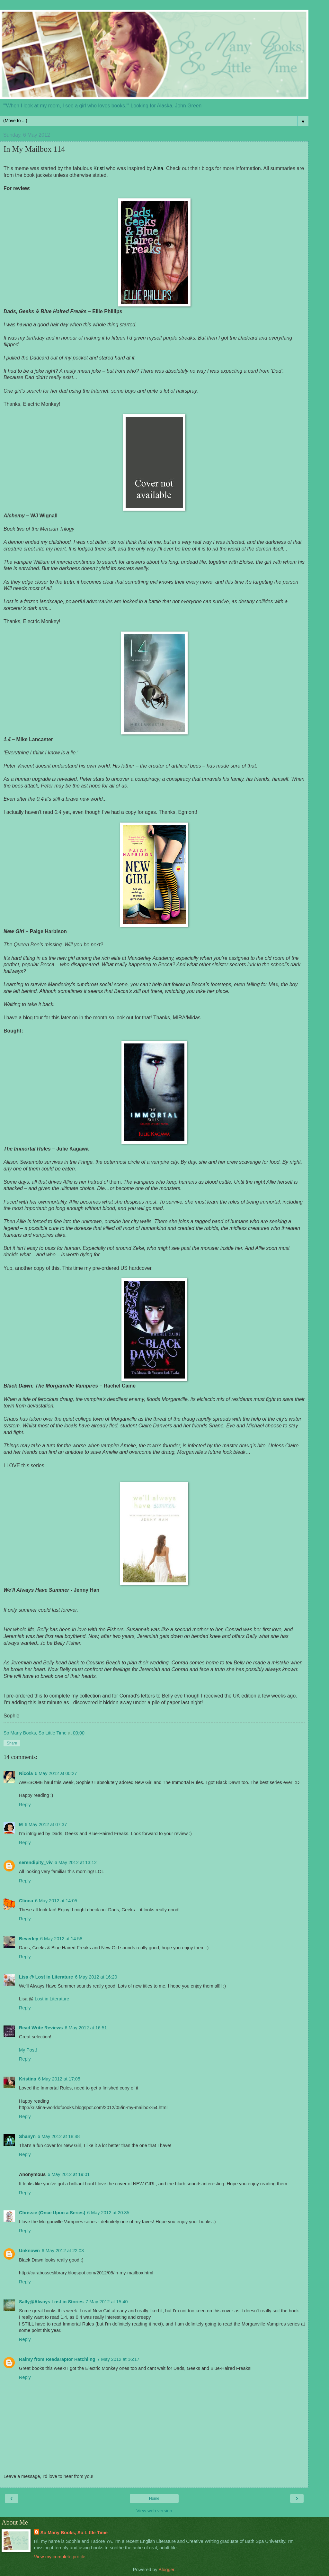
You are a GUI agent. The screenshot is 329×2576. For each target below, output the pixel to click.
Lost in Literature (52, 1998)
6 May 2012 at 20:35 (108, 2212)
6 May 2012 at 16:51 (86, 2027)
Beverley (28, 1938)
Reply (25, 1804)
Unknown (29, 2250)
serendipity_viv (36, 1862)
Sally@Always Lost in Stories (51, 2301)
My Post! (28, 2050)
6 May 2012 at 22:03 (63, 2250)
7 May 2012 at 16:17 (118, 2359)
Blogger (166, 2569)
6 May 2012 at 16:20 (96, 1977)
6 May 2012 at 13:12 (76, 1862)
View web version (154, 2510)
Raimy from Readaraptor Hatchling (57, 2359)
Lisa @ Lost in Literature (46, 1977)
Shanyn (27, 2136)
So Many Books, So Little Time (74, 2532)
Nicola (26, 1773)
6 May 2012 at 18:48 (59, 2136)
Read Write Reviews (41, 2027)
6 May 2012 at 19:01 (69, 2174)
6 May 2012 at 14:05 (56, 1900)
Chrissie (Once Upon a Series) (52, 2212)
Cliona (26, 1900)
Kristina (27, 2078)
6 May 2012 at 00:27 (56, 1773)
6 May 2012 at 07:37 (46, 1824)
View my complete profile (59, 2556)
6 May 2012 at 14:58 (61, 1938)
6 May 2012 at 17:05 (59, 2078)
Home (154, 2498)
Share (12, 1743)
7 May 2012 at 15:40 (106, 2301)
